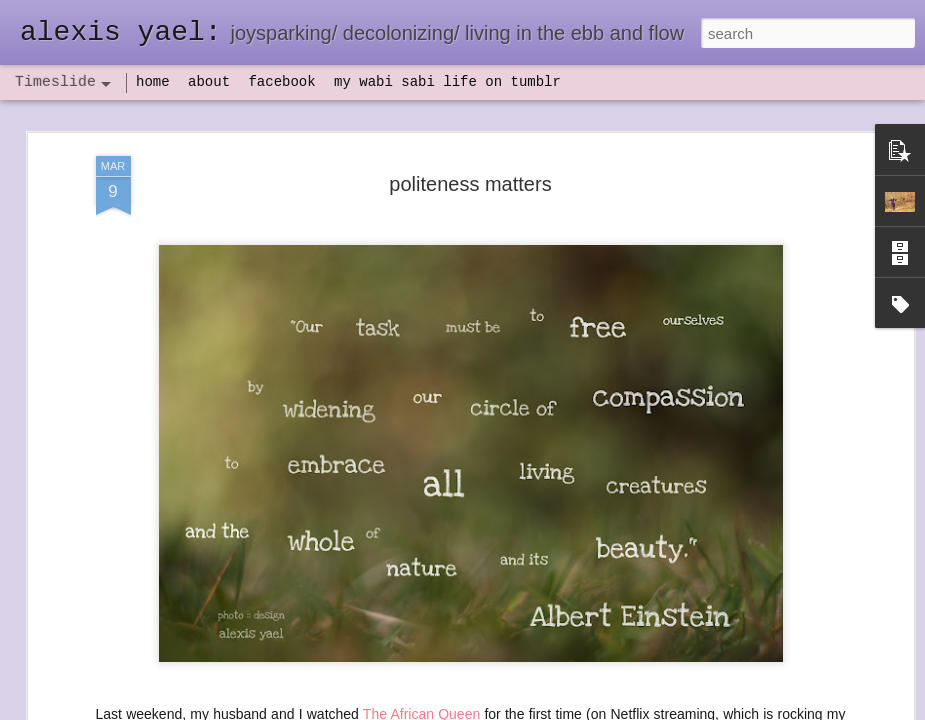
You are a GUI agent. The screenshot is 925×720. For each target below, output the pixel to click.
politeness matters (470, 159)
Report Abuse (583, 709)
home (153, 82)
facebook (281, 82)
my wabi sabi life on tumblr (447, 82)
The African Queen (421, 689)
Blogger (525, 709)
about (209, 82)
